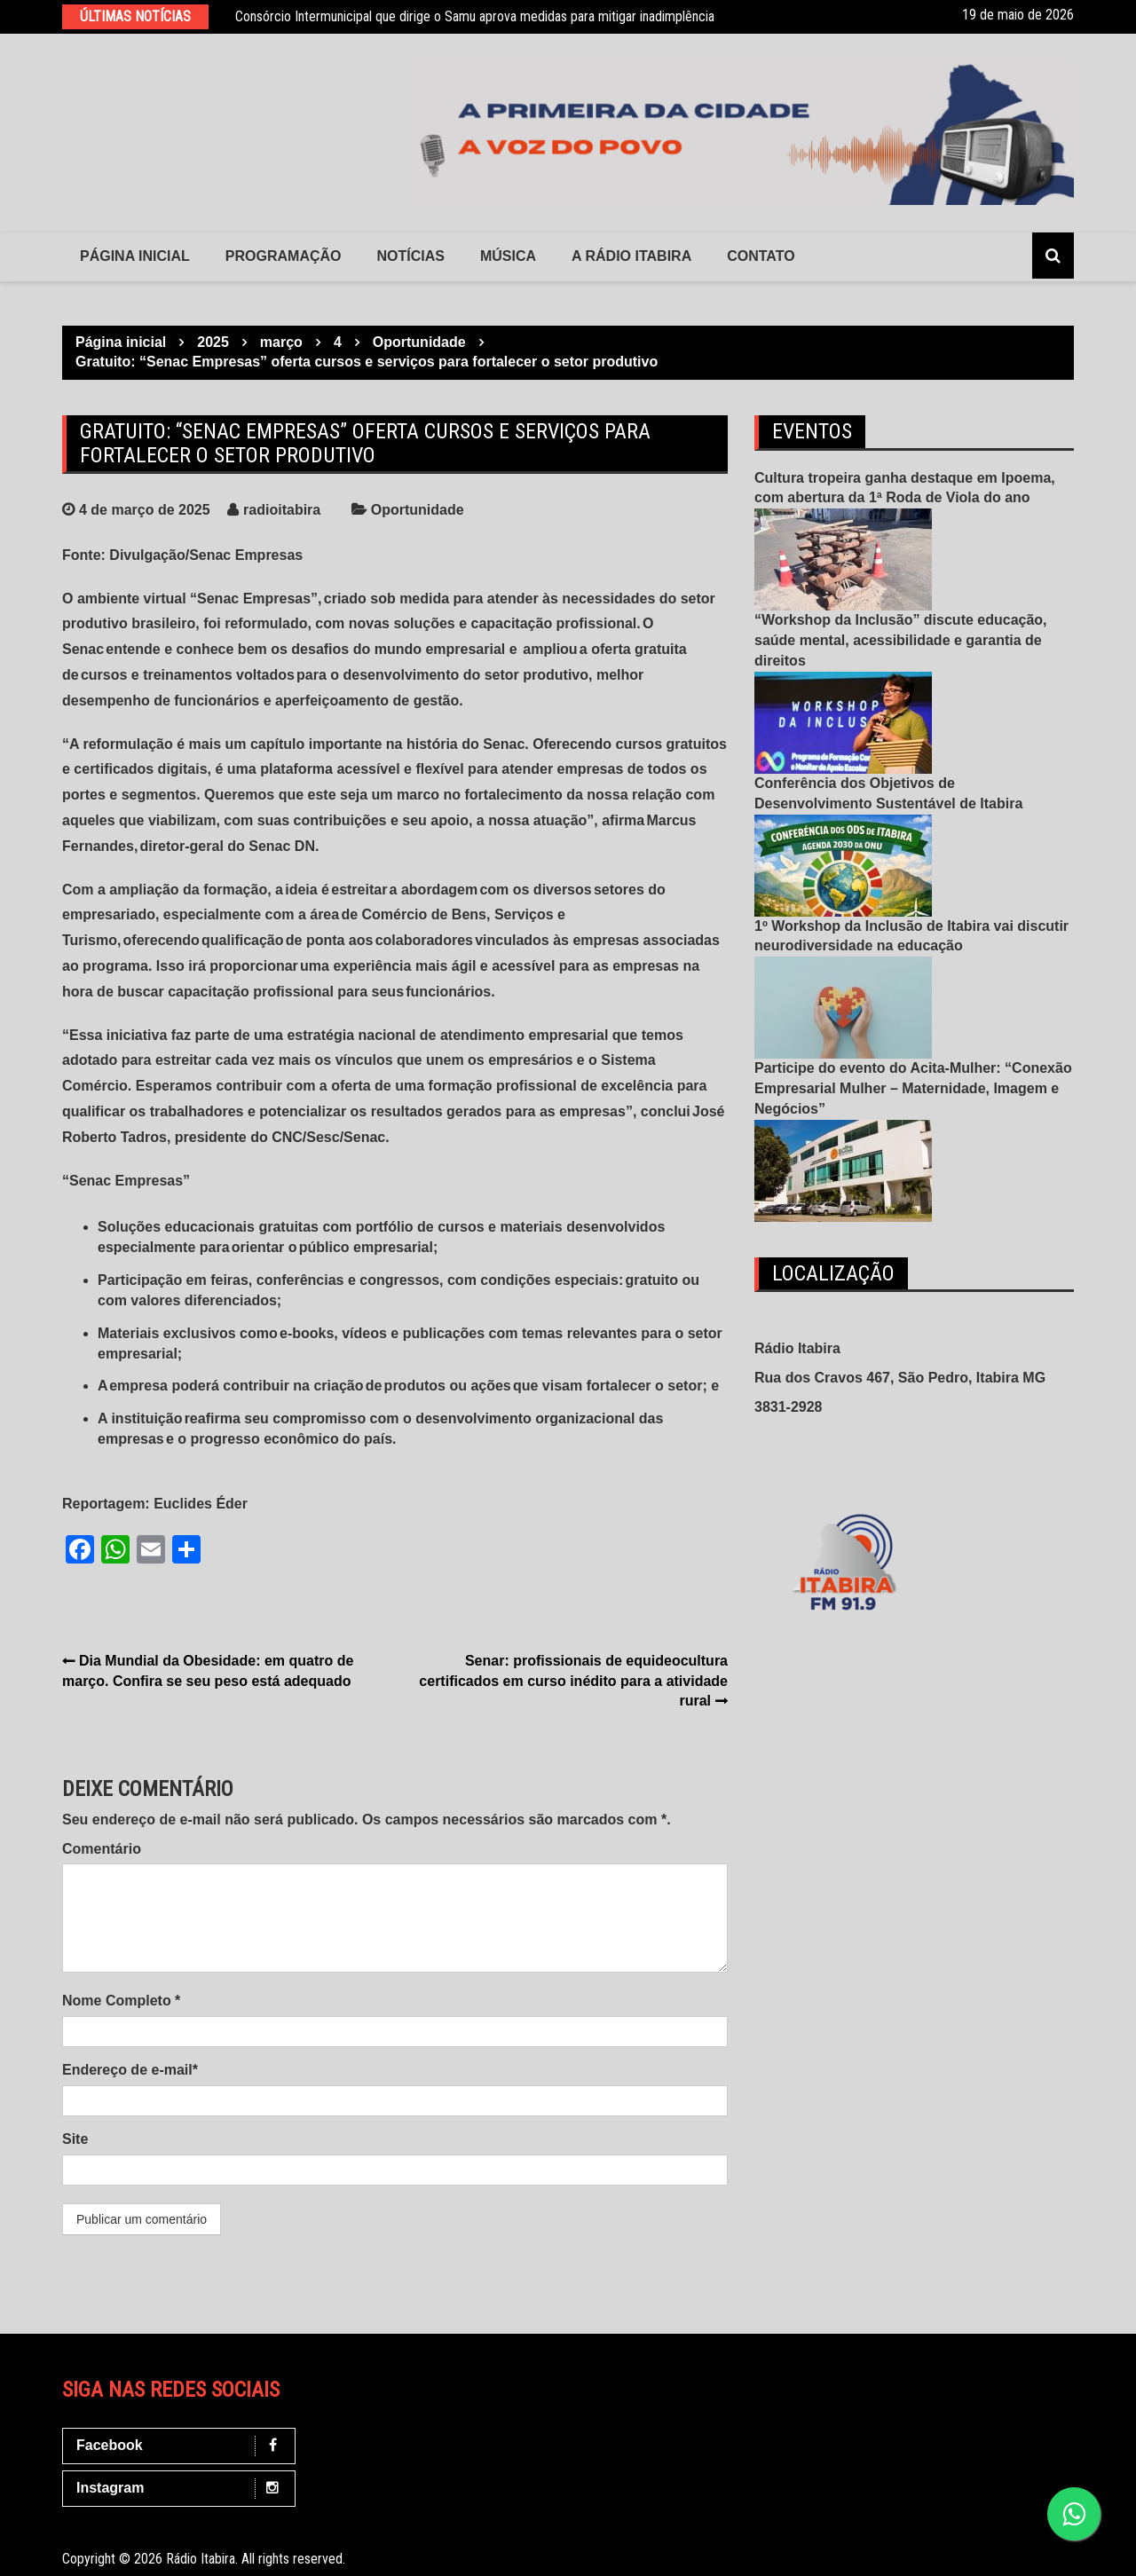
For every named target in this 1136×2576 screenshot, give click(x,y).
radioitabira (281, 509)
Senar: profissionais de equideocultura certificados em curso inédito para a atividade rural (573, 1681)
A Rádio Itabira (631, 256)
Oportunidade (417, 509)
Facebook (183, 2446)
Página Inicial (135, 256)
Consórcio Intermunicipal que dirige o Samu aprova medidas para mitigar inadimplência (474, 16)
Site (75, 2139)
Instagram (183, 2488)
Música (508, 256)
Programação (283, 256)
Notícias (411, 256)
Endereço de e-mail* (130, 2069)
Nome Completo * (121, 2000)
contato (760, 256)
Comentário (101, 1848)
